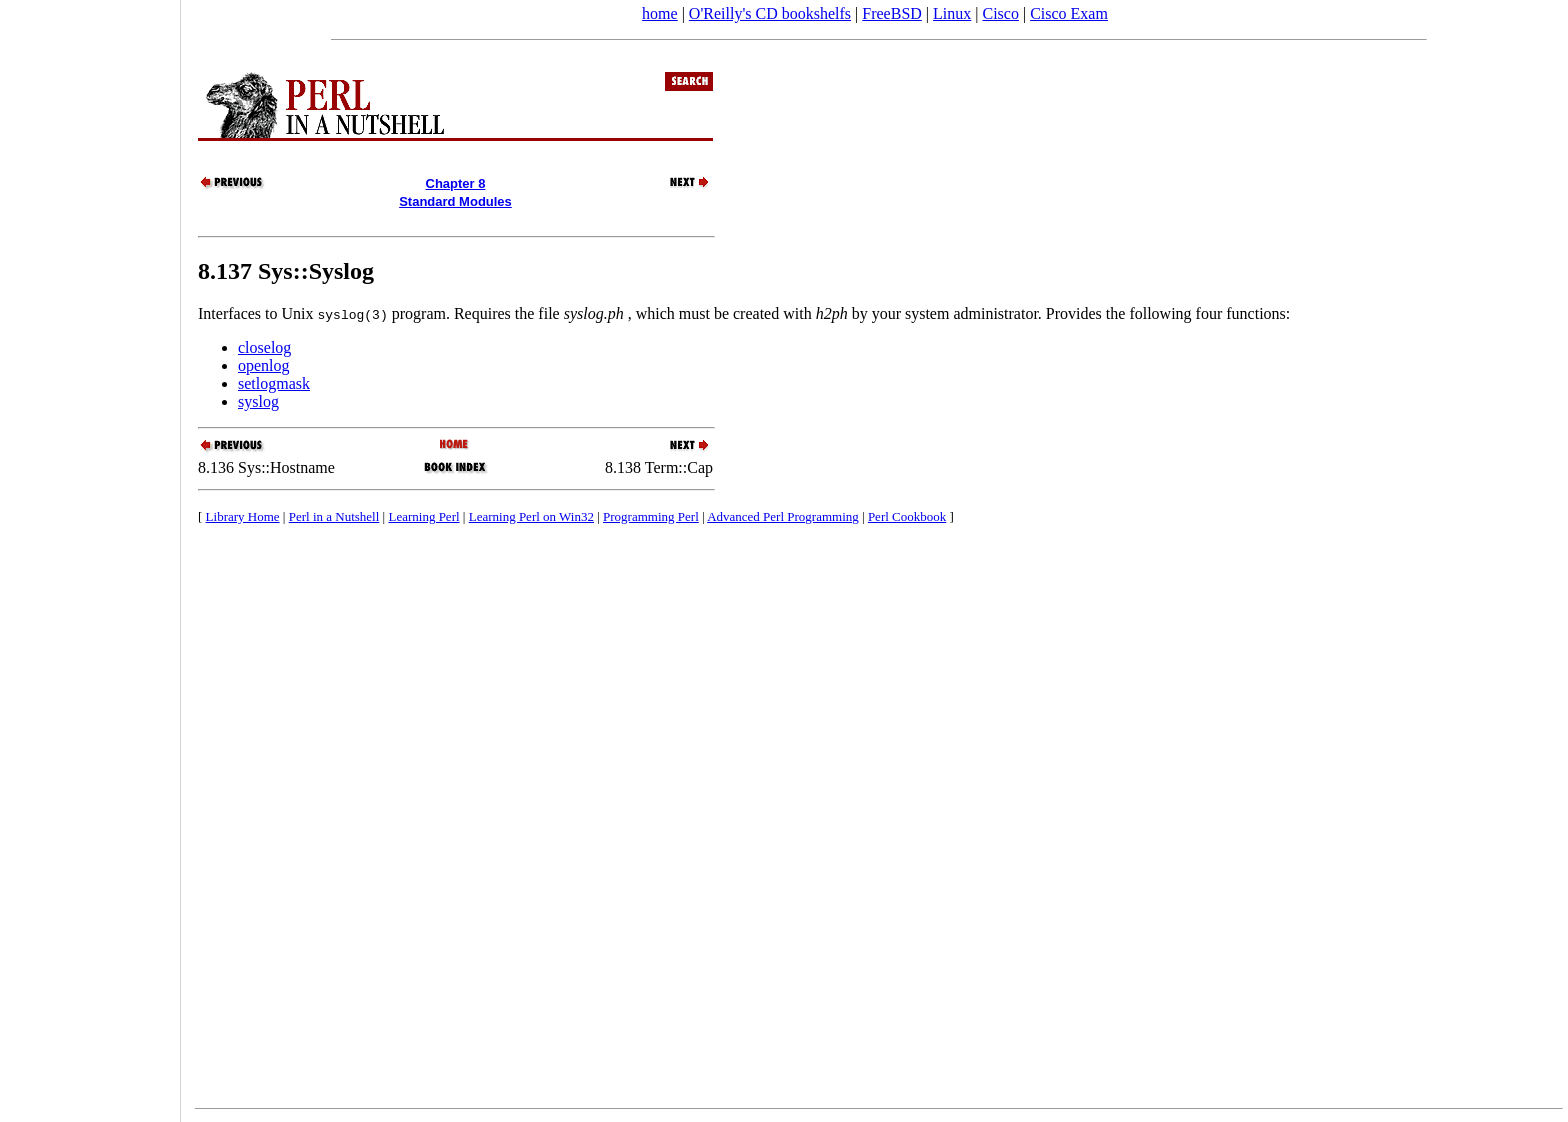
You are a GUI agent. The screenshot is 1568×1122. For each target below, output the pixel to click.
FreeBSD (892, 13)
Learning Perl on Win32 (531, 516)
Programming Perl (651, 516)
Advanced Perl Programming (783, 516)
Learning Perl (423, 516)
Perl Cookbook (907, 516)
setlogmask (274, 383)
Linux (952, 13)
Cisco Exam (1069, 13)
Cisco (1000, 13)
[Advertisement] (90, 554)
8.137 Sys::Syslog (286, 271)
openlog (264, 365)
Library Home (243, 516)
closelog (264, 347)
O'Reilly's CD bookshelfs (770, 13)
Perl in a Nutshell (334, 516)
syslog (258, 401)
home (660, 13)
